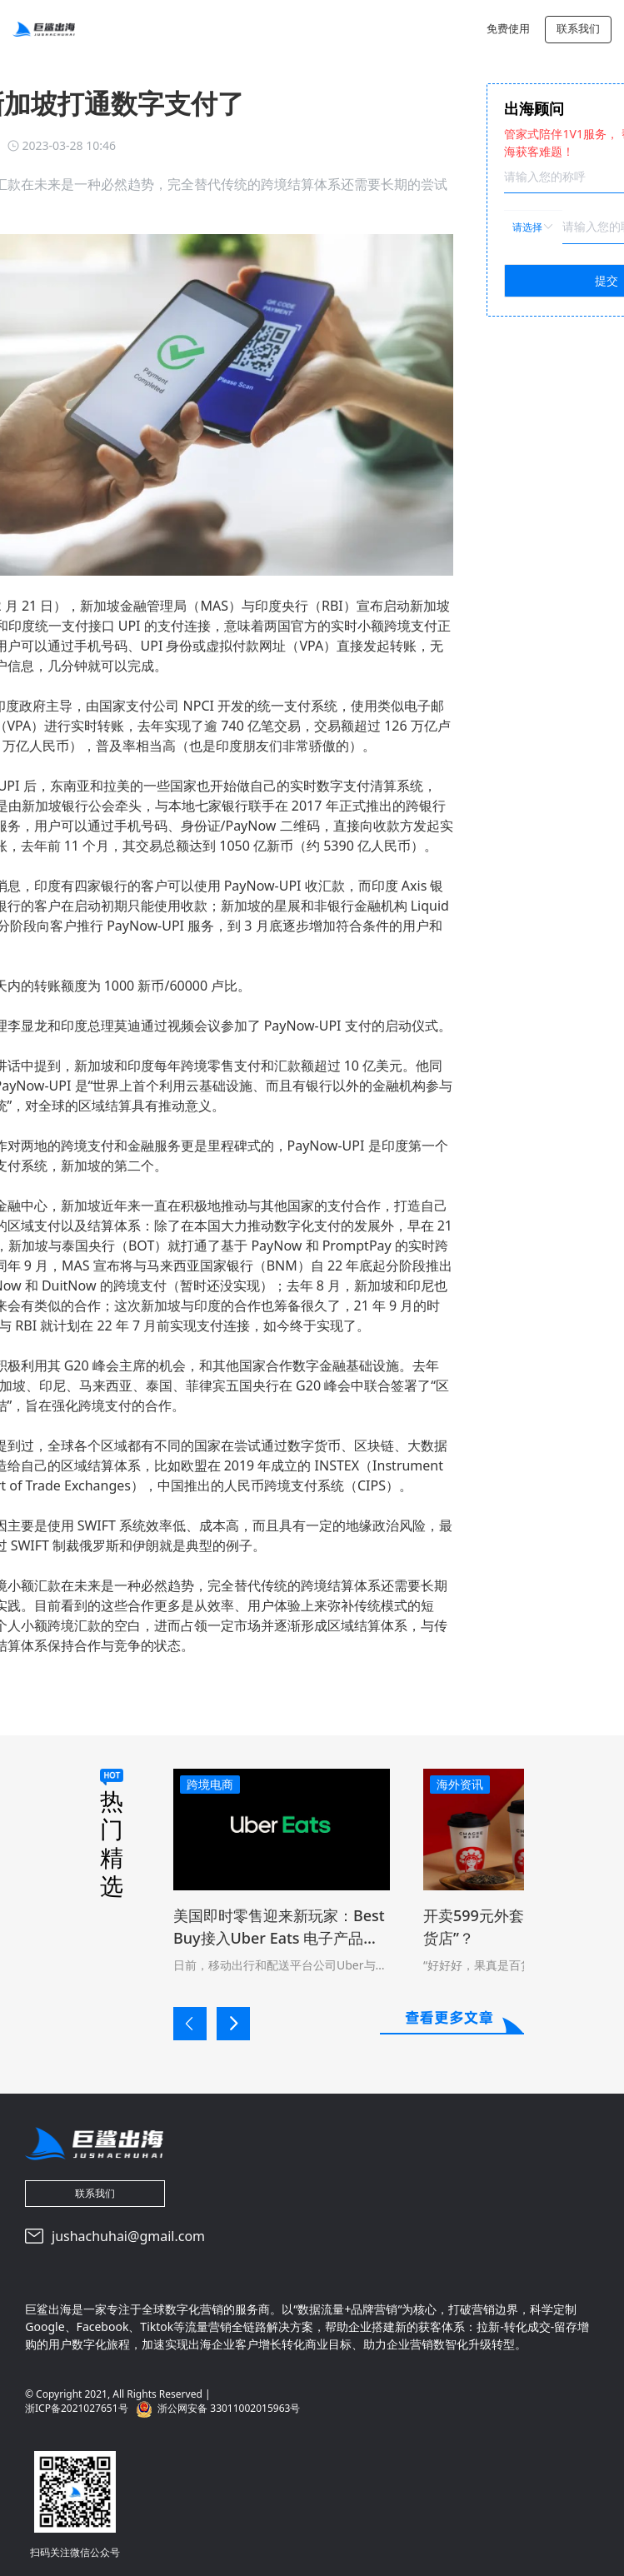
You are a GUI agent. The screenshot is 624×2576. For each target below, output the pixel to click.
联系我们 (578, 28)
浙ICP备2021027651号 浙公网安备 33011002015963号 (162, 2409)
